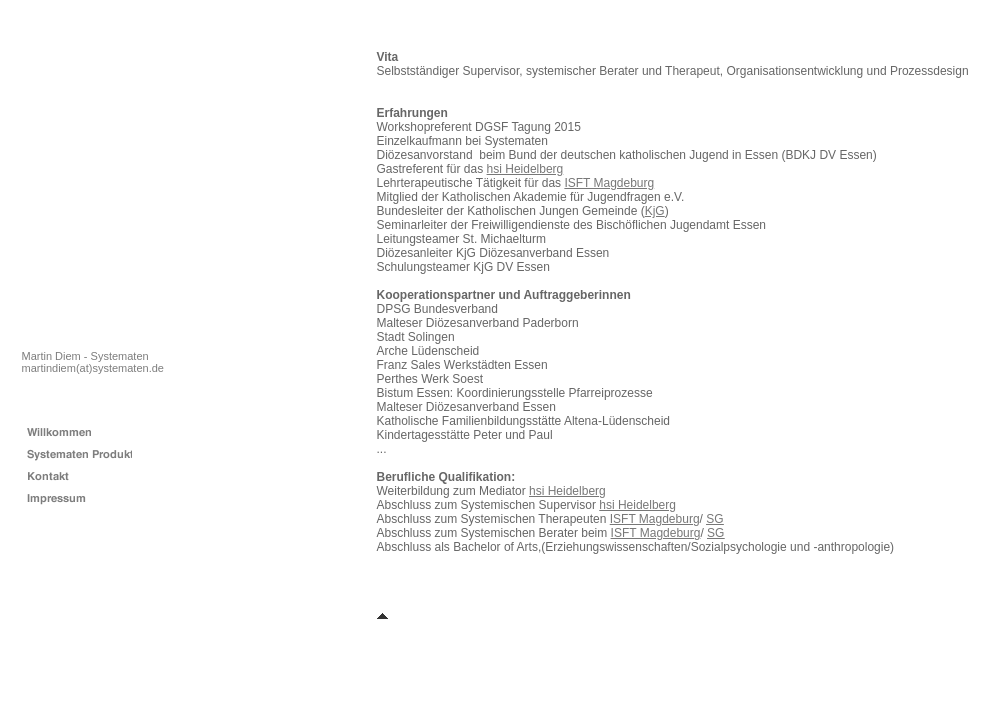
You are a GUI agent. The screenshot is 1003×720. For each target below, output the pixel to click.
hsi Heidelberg (525, 169)
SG (714, 519)
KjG (655, 211)
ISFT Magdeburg (609, 183)
